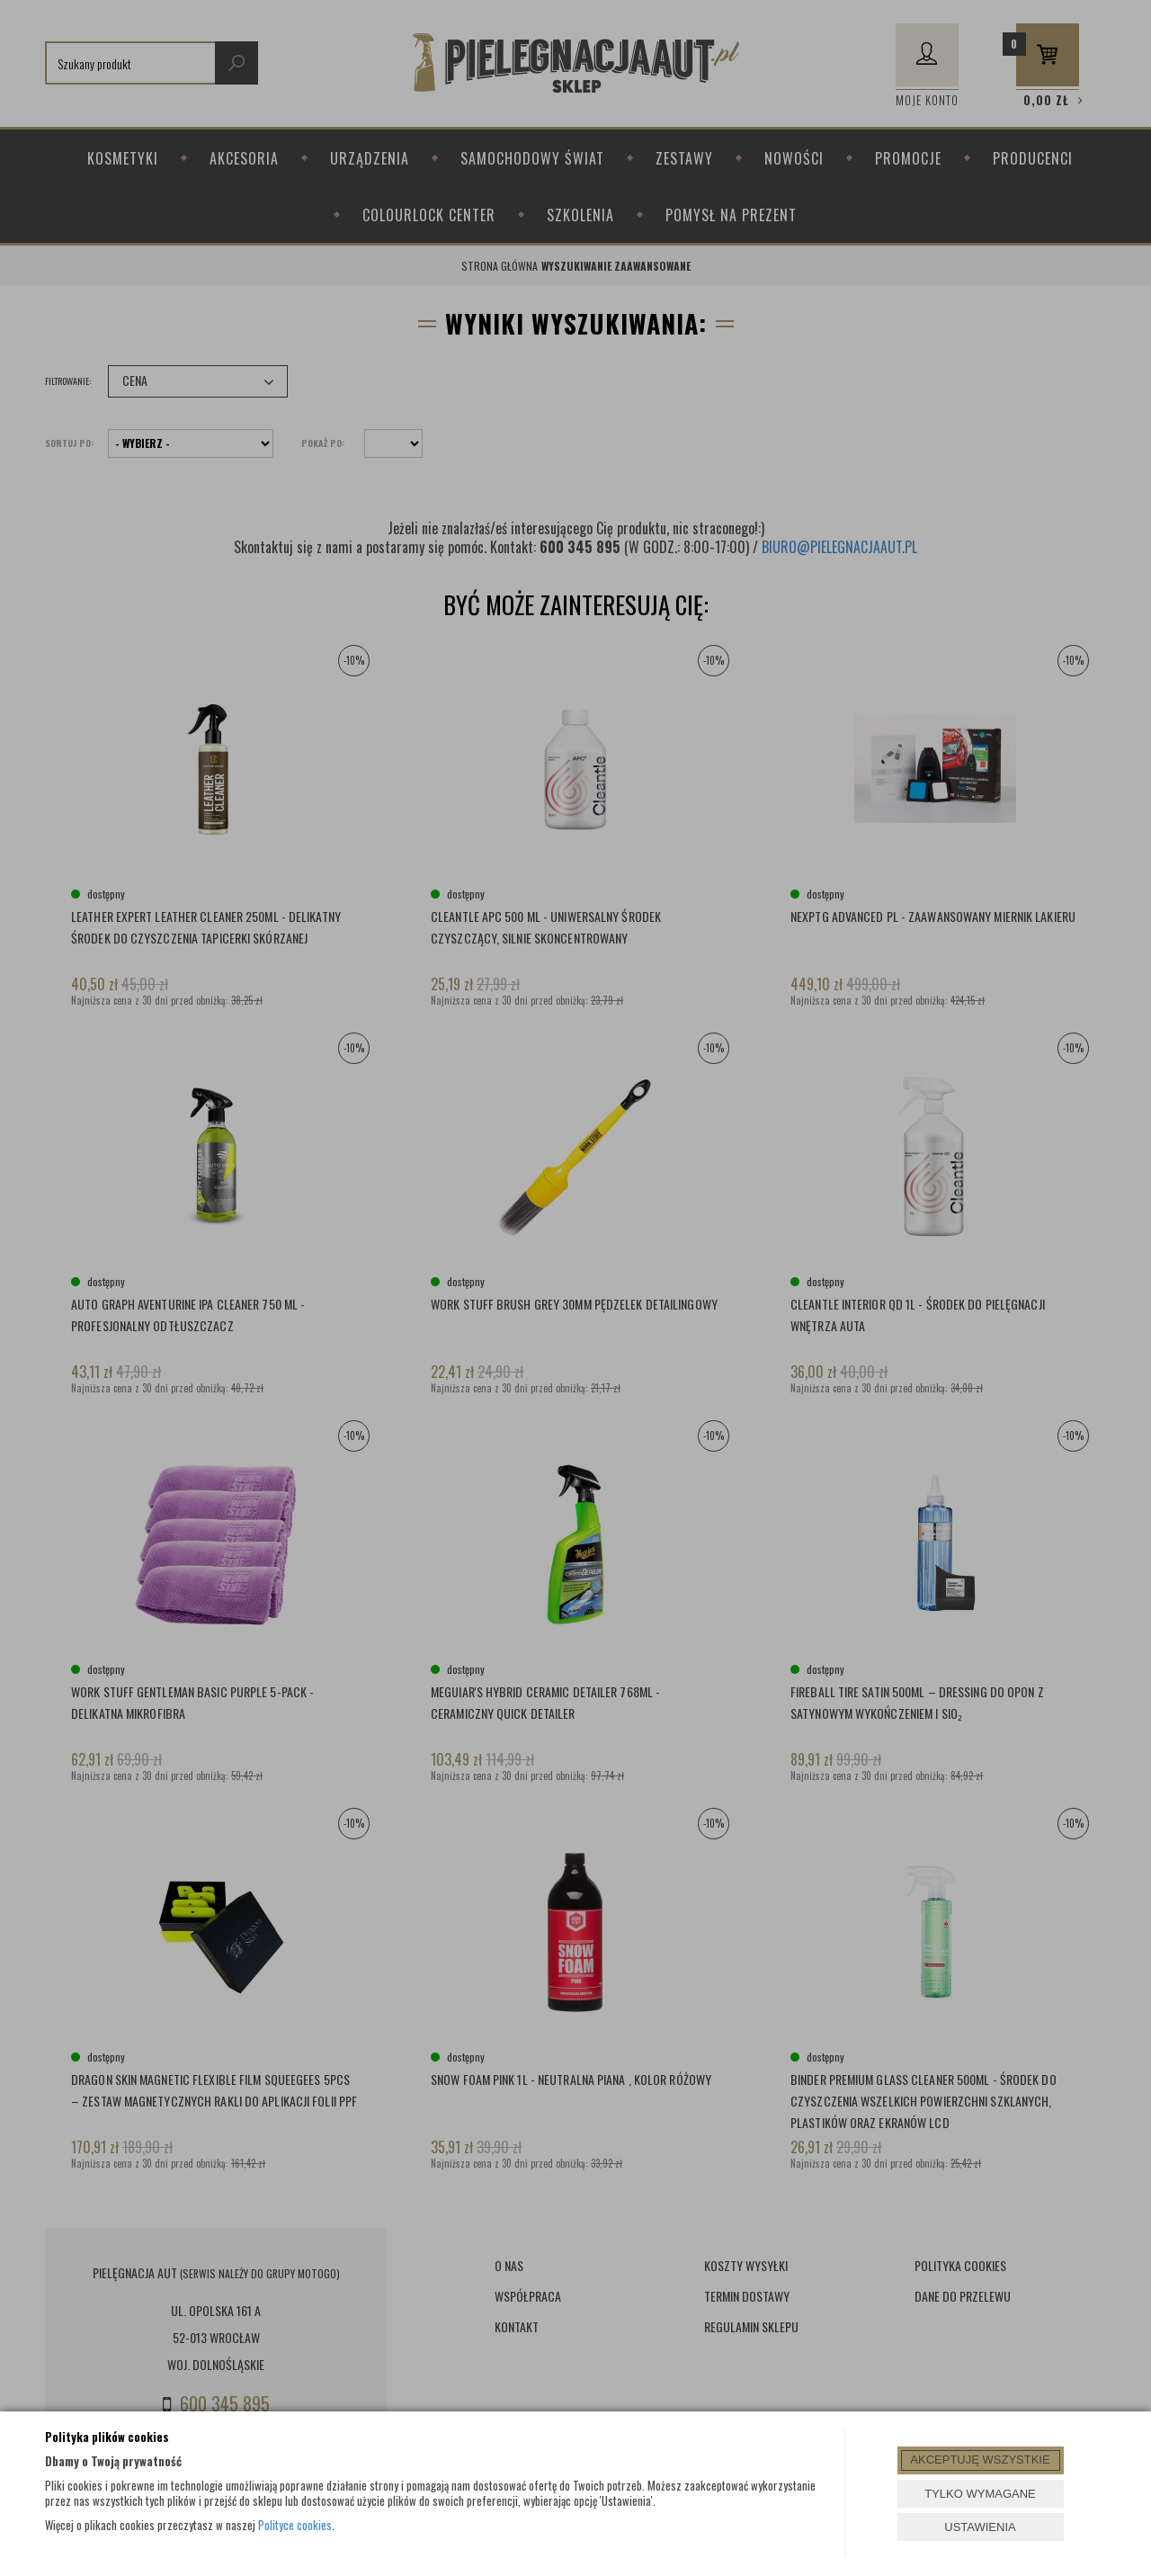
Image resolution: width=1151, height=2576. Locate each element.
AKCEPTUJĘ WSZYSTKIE (979, 2459)
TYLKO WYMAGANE (980, 2493)
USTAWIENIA (979, 2527)
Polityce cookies (295, 2525)
